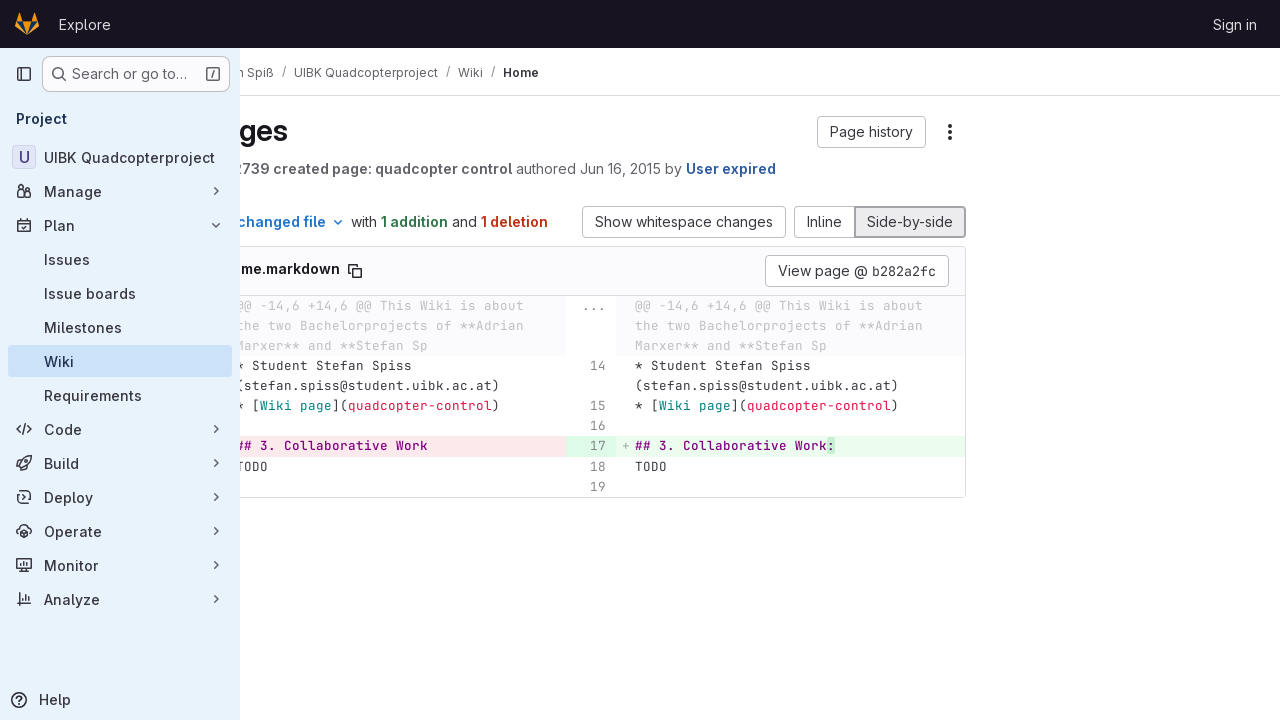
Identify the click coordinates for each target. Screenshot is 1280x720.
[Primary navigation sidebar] (24, 74)
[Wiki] (120, 361)
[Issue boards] (120, 293)
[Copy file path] (453, 292)
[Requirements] (120, 395)
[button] (871, 132)
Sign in (1235, 24)
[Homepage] (27, 24)
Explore (85, 24)
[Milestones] (120, 327)
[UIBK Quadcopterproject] (120, 157)
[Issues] (120, 259)
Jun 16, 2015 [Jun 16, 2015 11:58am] (718, 168)
